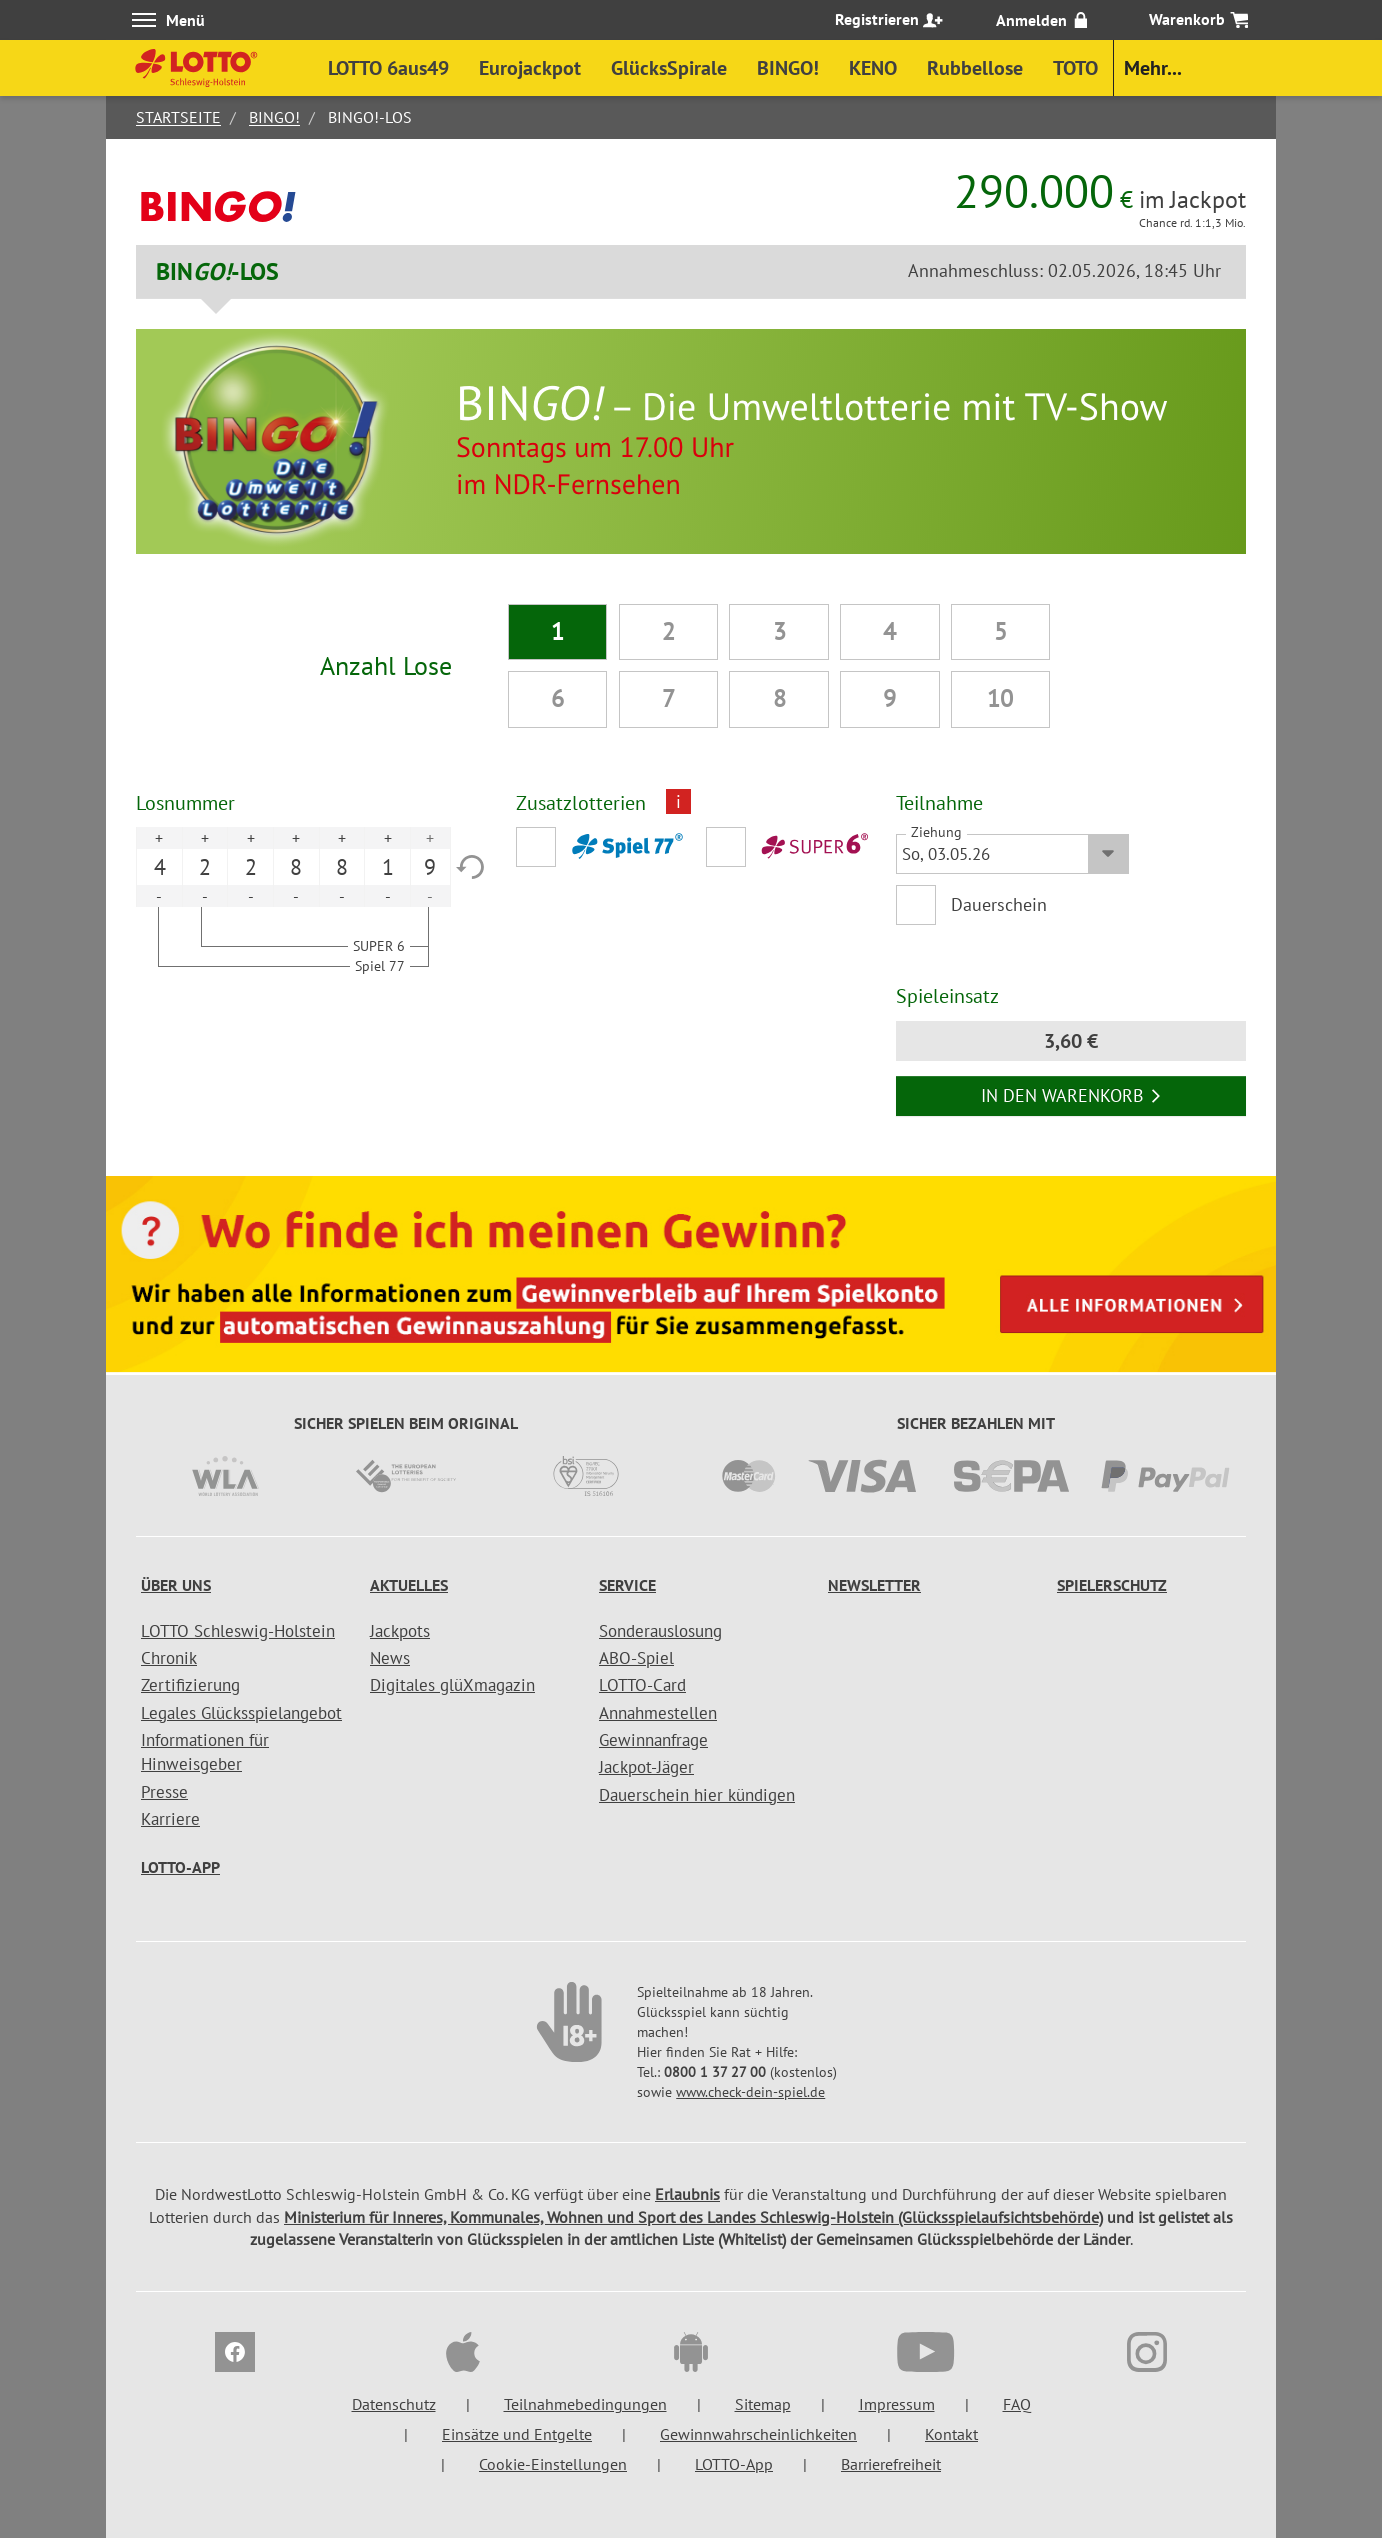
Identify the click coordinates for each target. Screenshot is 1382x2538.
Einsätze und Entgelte (517, 2434)
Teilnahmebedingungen (585, 2404)
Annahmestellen (658, 1713)
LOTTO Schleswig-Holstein (238, 1631)
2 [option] (205, 867)
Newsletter (874, 1585)
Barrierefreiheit (891, 2464)
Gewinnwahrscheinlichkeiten (758, 2434)
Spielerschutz (1112, 1585)
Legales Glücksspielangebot (241, 1713)
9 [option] (430, 867)
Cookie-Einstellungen (553, 2464)
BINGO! (274, 117)
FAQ (1017, 2404)
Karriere (170, 1819)
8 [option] (296, 867)
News (390, 1658)
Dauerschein (999, 904)
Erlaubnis (687, 2194)
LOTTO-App (180, 1867)
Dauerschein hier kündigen (697, 1795)
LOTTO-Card (642, 1685)
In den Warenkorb (1071, 1095)
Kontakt (951, 2434)
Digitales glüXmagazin (452, 1685)
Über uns (176, 1585)
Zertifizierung (190, 1685)
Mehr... (1153, 68)
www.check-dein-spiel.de (750, 2092)
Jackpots (400, 1631)
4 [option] (160, 867)
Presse (164, 1792)
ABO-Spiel (636, 1658)
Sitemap (763, 2404)
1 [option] (388, 867)
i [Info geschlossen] (678, 801)
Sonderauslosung (660, 1631)
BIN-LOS (217, 271)
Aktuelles (409, 1585)
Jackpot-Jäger (646, 1767)
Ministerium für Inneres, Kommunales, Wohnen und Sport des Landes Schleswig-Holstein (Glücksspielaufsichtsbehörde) (693, 2217)
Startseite (178, 117)
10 (1000, 698)
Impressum (897, 2404)
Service (627, 1585)
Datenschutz (394, 2404)
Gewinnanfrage (653, 1740)
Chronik (169, 1658)
